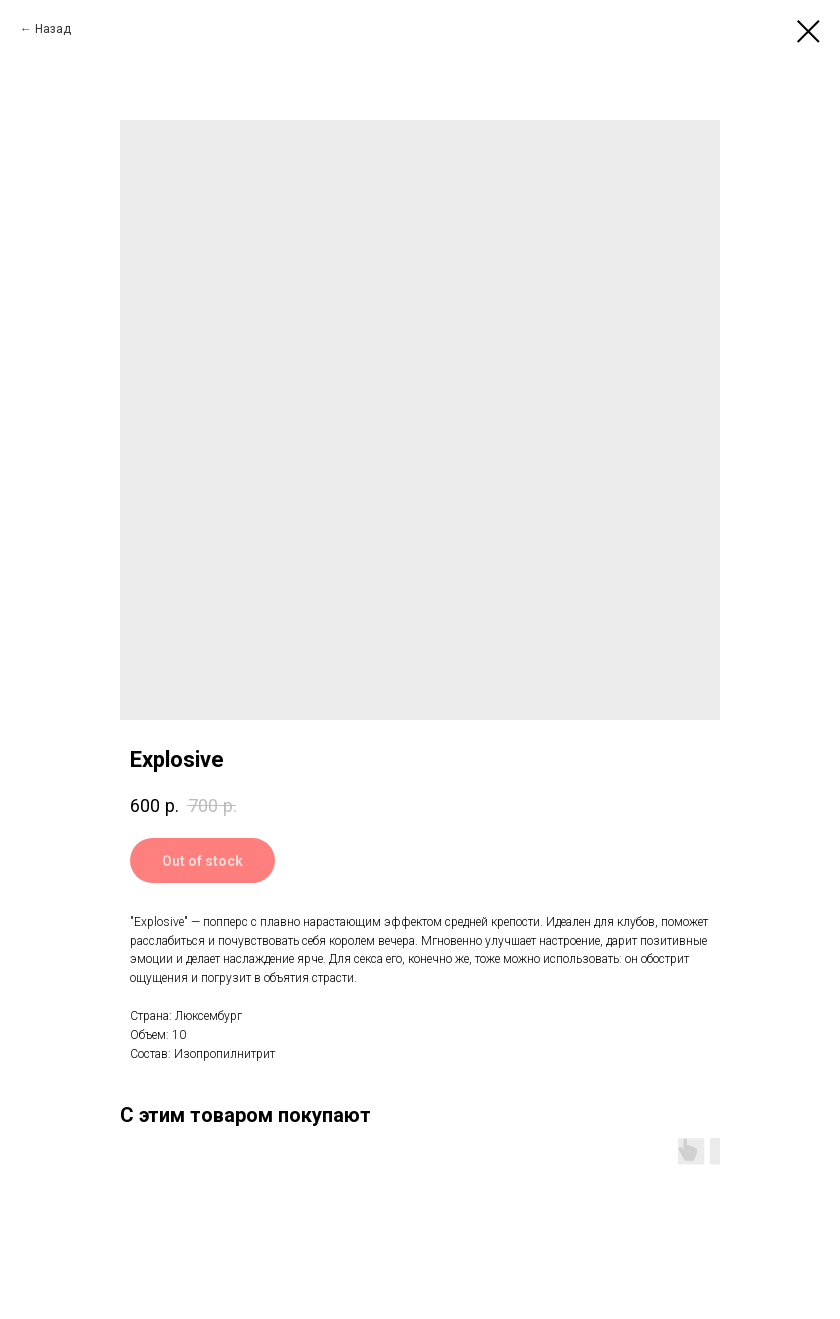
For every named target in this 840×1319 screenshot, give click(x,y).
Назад (53, 29)
